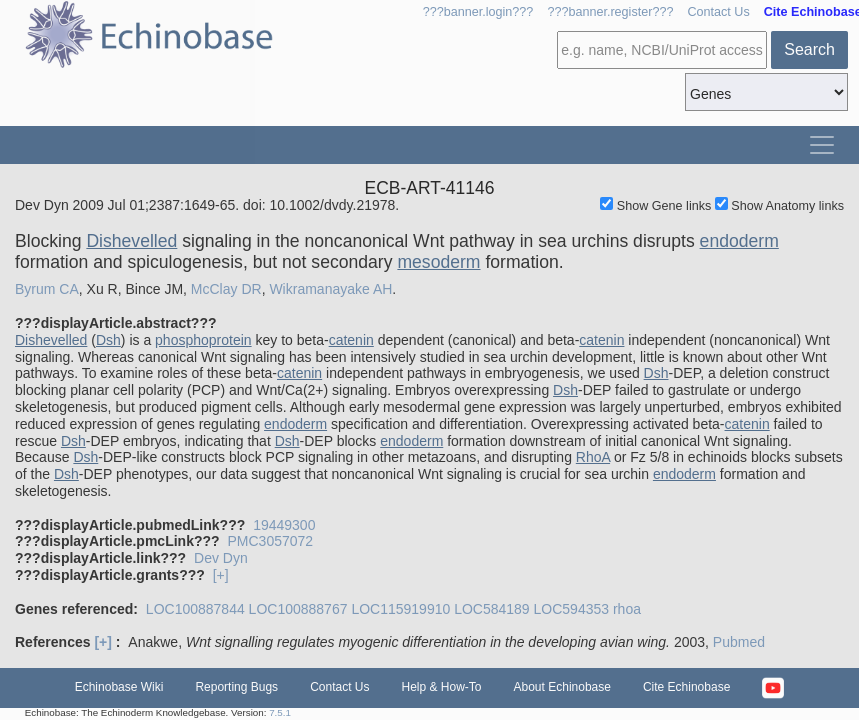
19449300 (284, 525)
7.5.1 (280, 712)
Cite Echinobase (686, 687)
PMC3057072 (270, 541)
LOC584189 (492, 609)
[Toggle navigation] (822, 145)
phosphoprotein (203, 340)
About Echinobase (562, 687)
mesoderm (438, 262)
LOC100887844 (195, 609)
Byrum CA (47, 289)
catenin (351, 340)
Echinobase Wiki (119, 687)
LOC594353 (572, 609)
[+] (221, 575)
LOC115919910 (400, 609)
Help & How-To (441, 687)
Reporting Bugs (236, 687)
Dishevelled (131, 241)
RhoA (593, 457)
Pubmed (739, 642)
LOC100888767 (298, 609)
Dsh (108, 340)
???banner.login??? (478, 12)
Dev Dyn (221, 558)
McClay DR (226, 289)
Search (809, 49)
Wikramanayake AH (330, 289)
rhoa (627, 609)
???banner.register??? (610, 12)
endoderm (739, 241)
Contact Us (718, 12)
